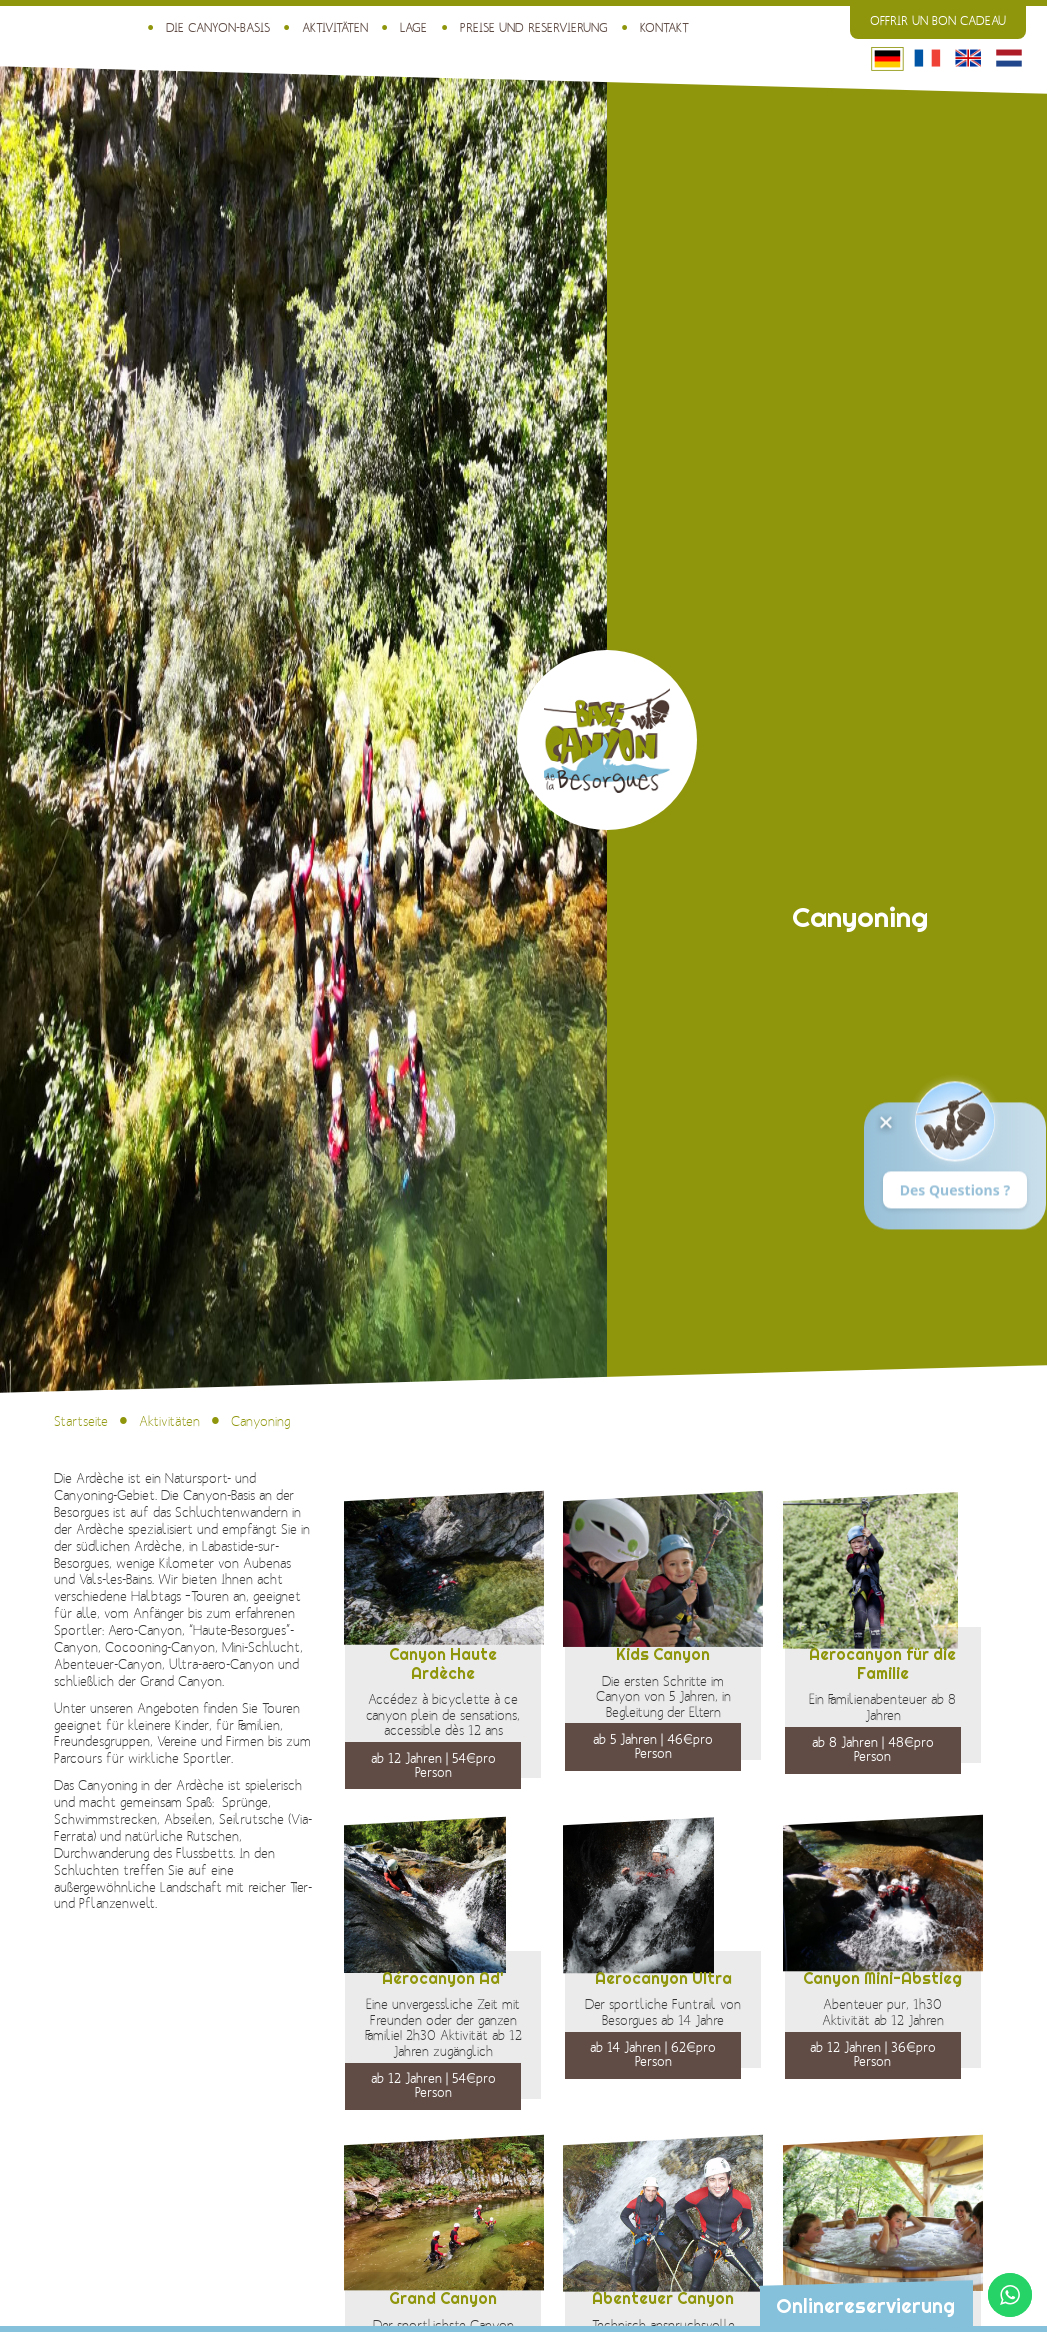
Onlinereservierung (865, 2306)
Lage (413, 28)
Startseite (81, 1422)
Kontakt (664, 28)
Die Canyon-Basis (218, 28)
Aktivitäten (335, 28)
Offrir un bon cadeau (938, 21)
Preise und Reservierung (534, 28)
